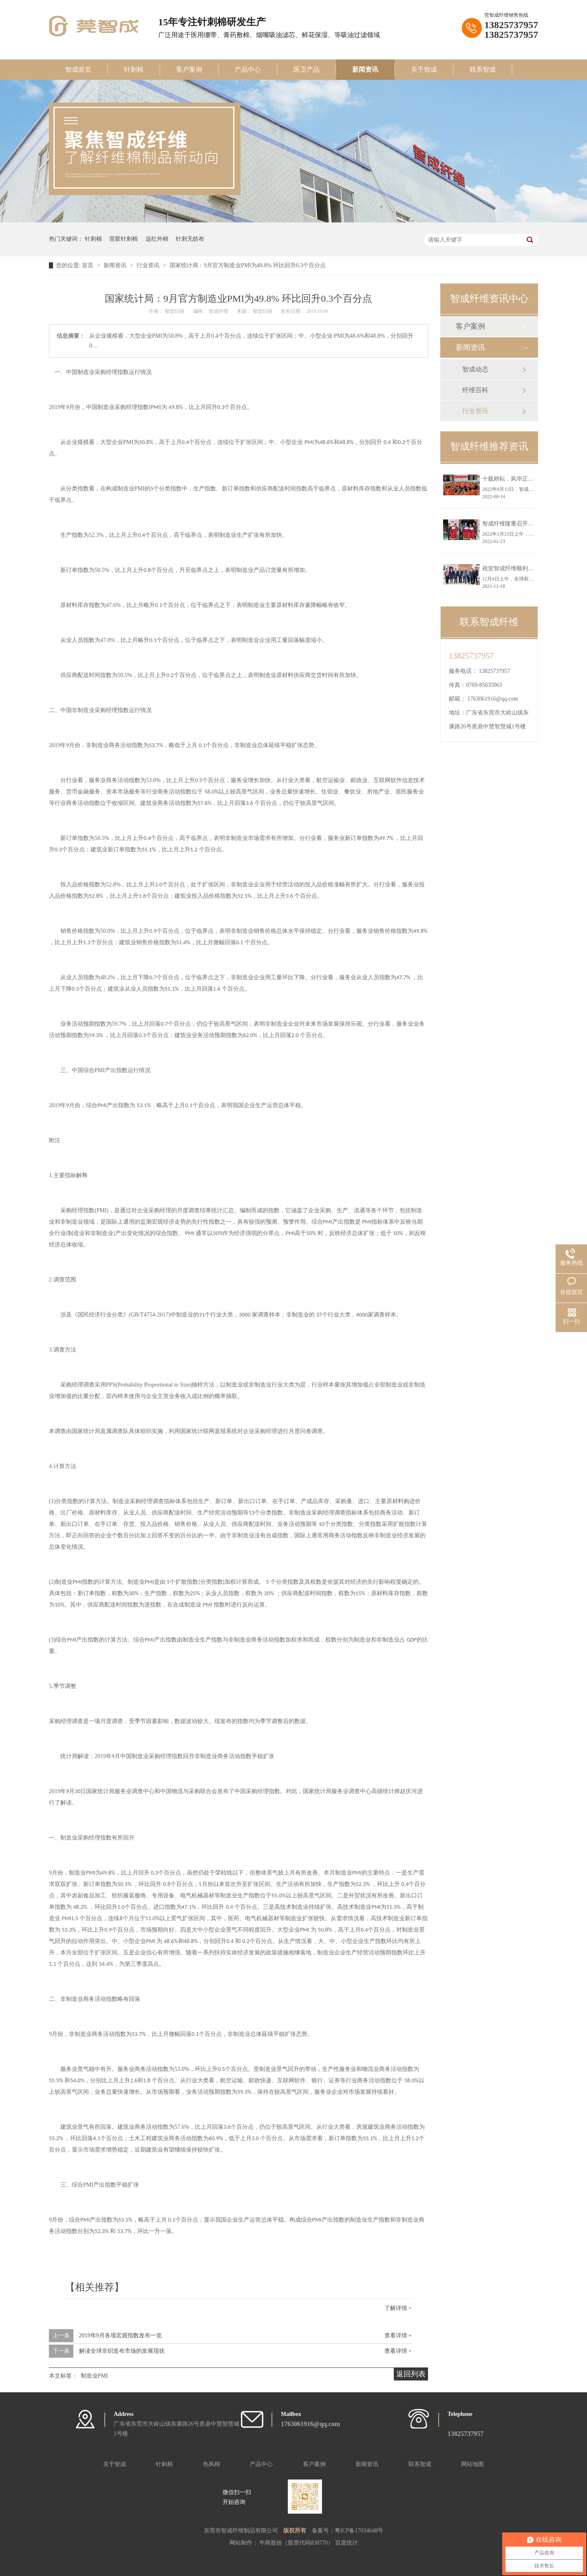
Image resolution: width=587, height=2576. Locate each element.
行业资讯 (149, 265)
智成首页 (78, 69)
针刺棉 (133, 69)
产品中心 (248, 69)
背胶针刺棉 (123, 239)
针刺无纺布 (190, 239)
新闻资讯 (365, 69)
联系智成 (483, 69)
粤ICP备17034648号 (359, 2531)
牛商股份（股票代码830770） (297, 2543)
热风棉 (211, 2464)
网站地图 (472, 2464)
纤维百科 (475, 390)
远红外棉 (157, 239)
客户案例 (189, 69)
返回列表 (411, 2374)
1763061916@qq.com (493, 699)
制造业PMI (94, 2376)
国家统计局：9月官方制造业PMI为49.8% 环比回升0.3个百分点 (248, 265)
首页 (88, 265)
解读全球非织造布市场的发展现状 (122, 2351)
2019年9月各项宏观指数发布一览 (120, 2335)
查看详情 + (398, 2335)
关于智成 (424, 69)
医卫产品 (307, 69)
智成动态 (475, 369)
